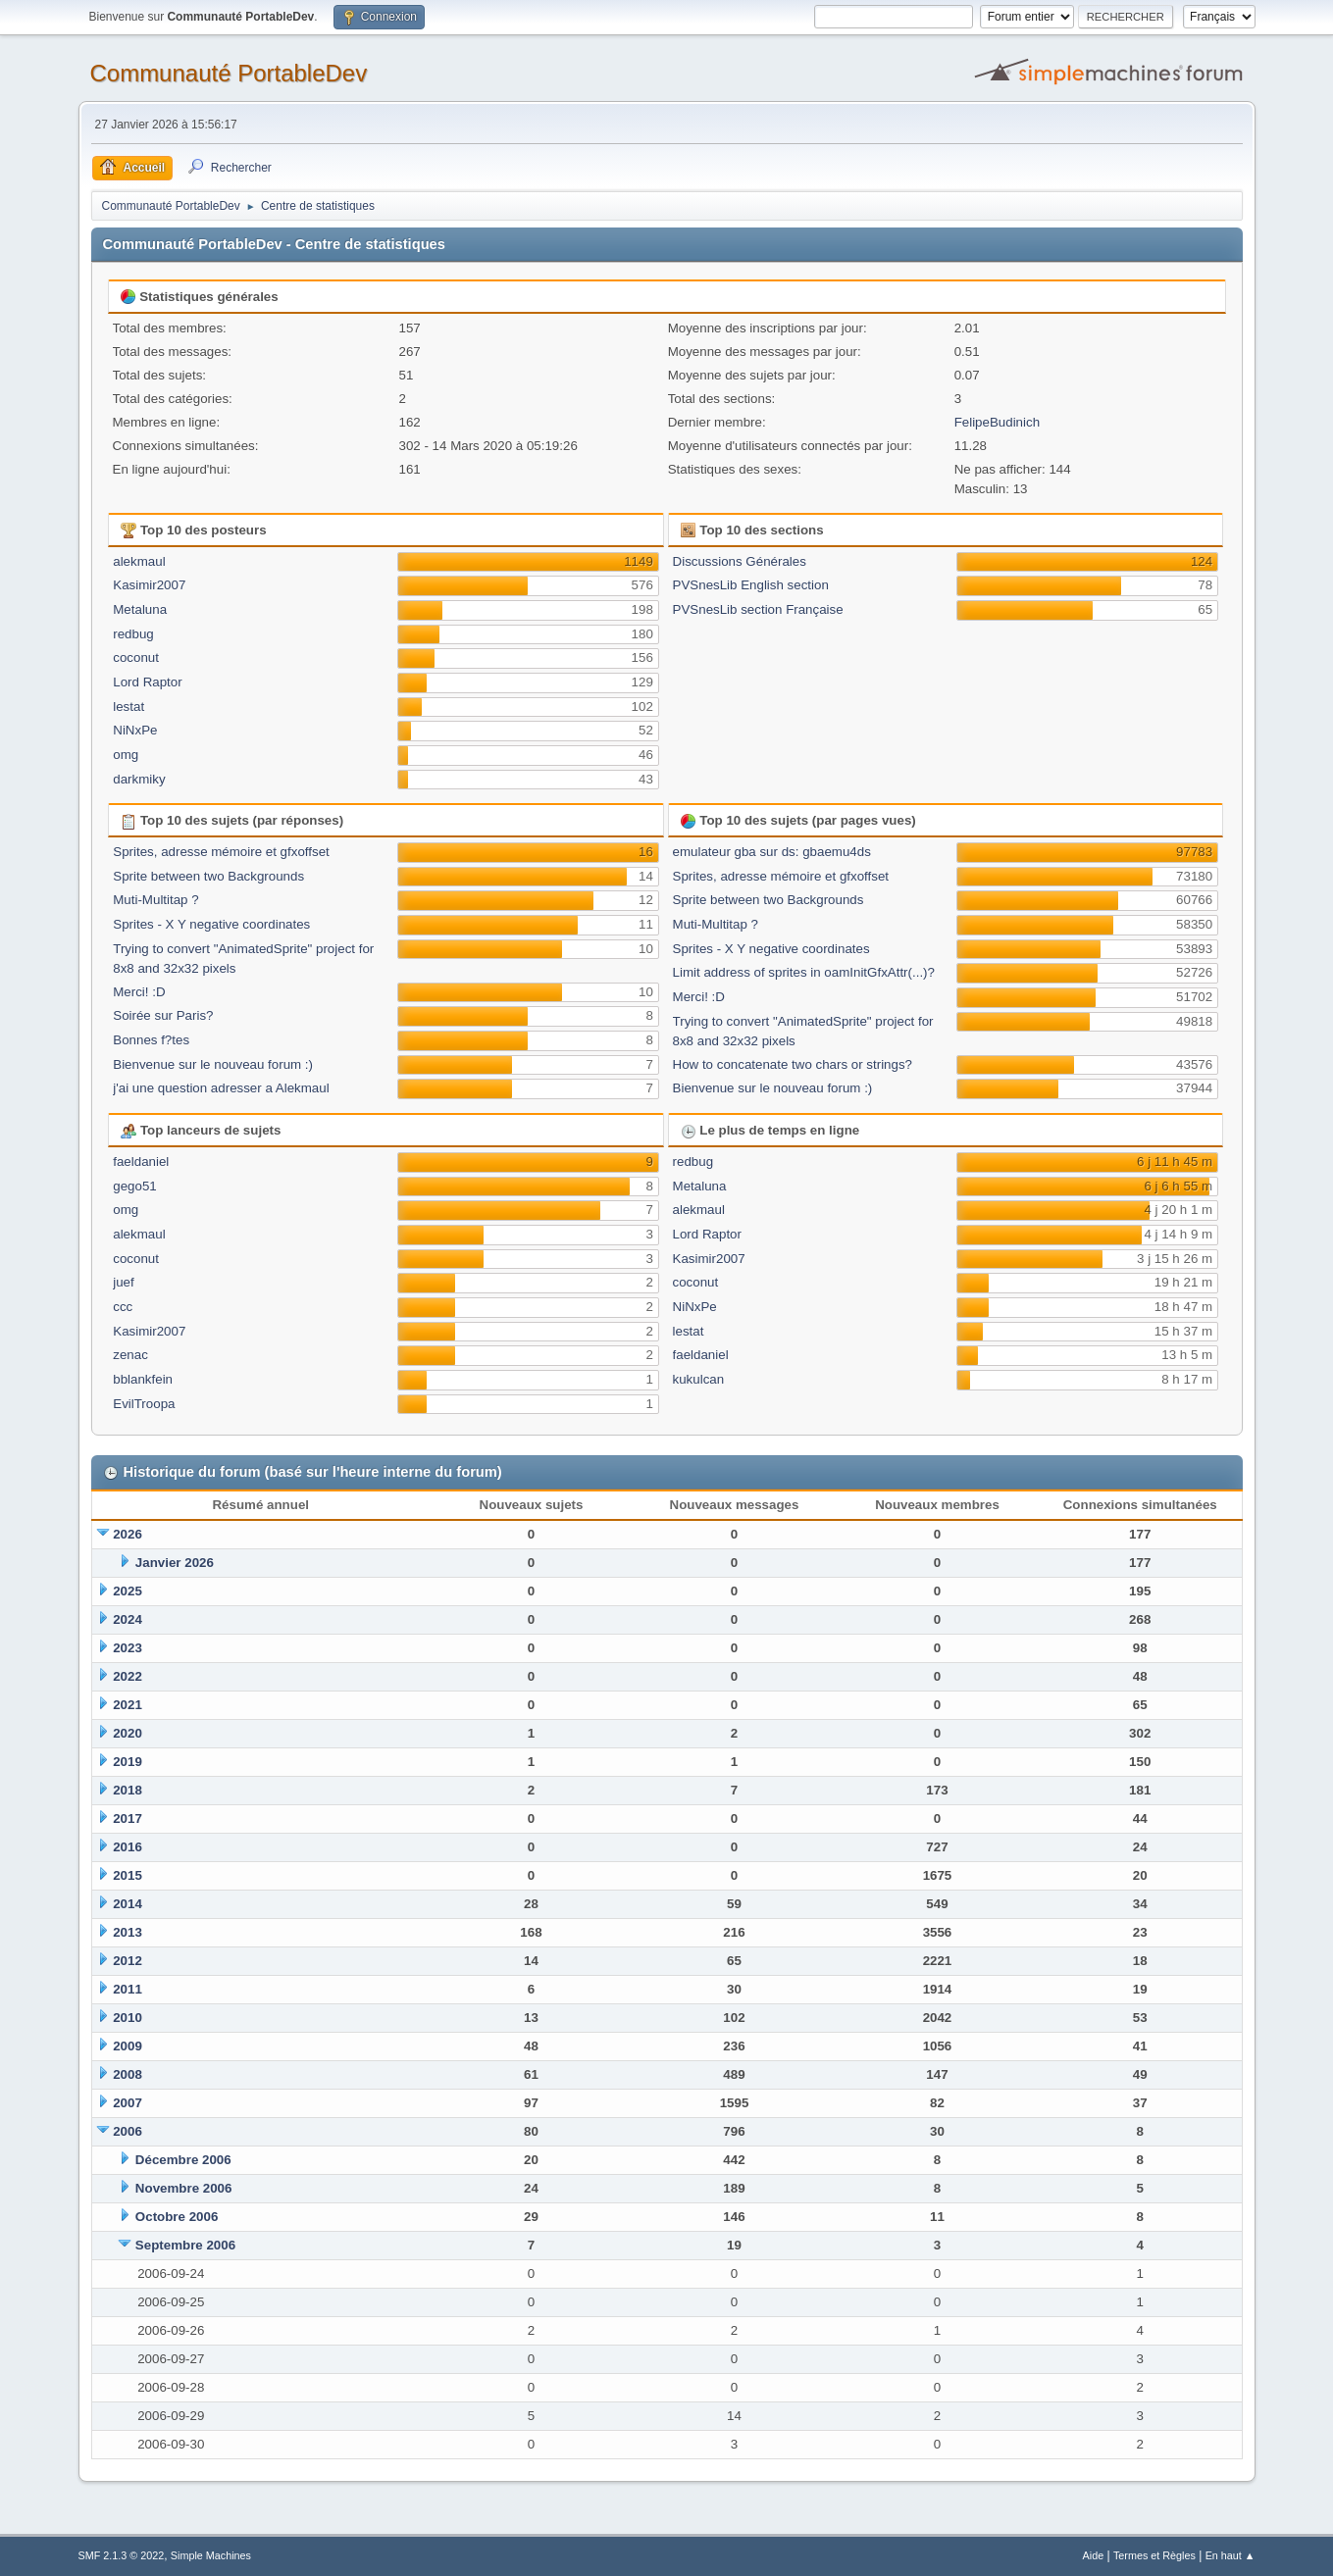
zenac (130, 1354)
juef (123, 1282)
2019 (127, 1761)
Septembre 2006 (185, 2245)
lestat (128, 706)
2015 (127, 1875)
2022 (127, 1676)
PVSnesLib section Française (758, 609)
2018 (127, 1790)
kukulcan (699, 1379)
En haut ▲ (1230, 2555)
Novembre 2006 (183, 2188)
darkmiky (139, 779)
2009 (127, 2046)
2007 (127, 2103)
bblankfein (143, 1379)
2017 (127, 1818)
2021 (127, 1704)
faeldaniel (141, 1161)
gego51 (134, 1186)
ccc (122, 1306)
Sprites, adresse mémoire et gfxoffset (221, 851)
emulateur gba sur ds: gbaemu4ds (772, 851)
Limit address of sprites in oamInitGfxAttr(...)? (804, 972)
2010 (127, 2017)
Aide (1093, 2555)
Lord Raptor (147, 682)
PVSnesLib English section (751, 585)
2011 (127, 1989)
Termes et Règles (1154, 2555)
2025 (127, 1591)
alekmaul (139, 561)
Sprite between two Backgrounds (208, 876)
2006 (127, 2131)
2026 (127, 1534)
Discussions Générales (739, 561)
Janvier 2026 (174, 1562)
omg (125, 754)
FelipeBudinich (997, 422)
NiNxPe (135, 730)
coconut (136, 657)
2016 (127, 1847)
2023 (127, 1648)
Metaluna (140, 609)
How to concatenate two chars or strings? (792, 1064)
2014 (127, 1903)
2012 (127, 1960)
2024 (127, 1619)
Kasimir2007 (149, 585)
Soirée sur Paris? (163, 1015)
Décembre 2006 (183, 2159)
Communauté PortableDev (229, 73)
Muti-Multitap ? (155, 899)
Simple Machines (211, 2555)
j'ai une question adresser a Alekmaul (221, 1088)
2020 (127, 1733)
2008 (127, 2074)
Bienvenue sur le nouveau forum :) (213, 1064)
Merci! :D (139, 992)
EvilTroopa (144, 1403)
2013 (127, 1932)
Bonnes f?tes (151, 1040)
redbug (133, 634)
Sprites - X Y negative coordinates (211, 924)
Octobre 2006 (176, 2216)
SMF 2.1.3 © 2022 (121, 2555)
